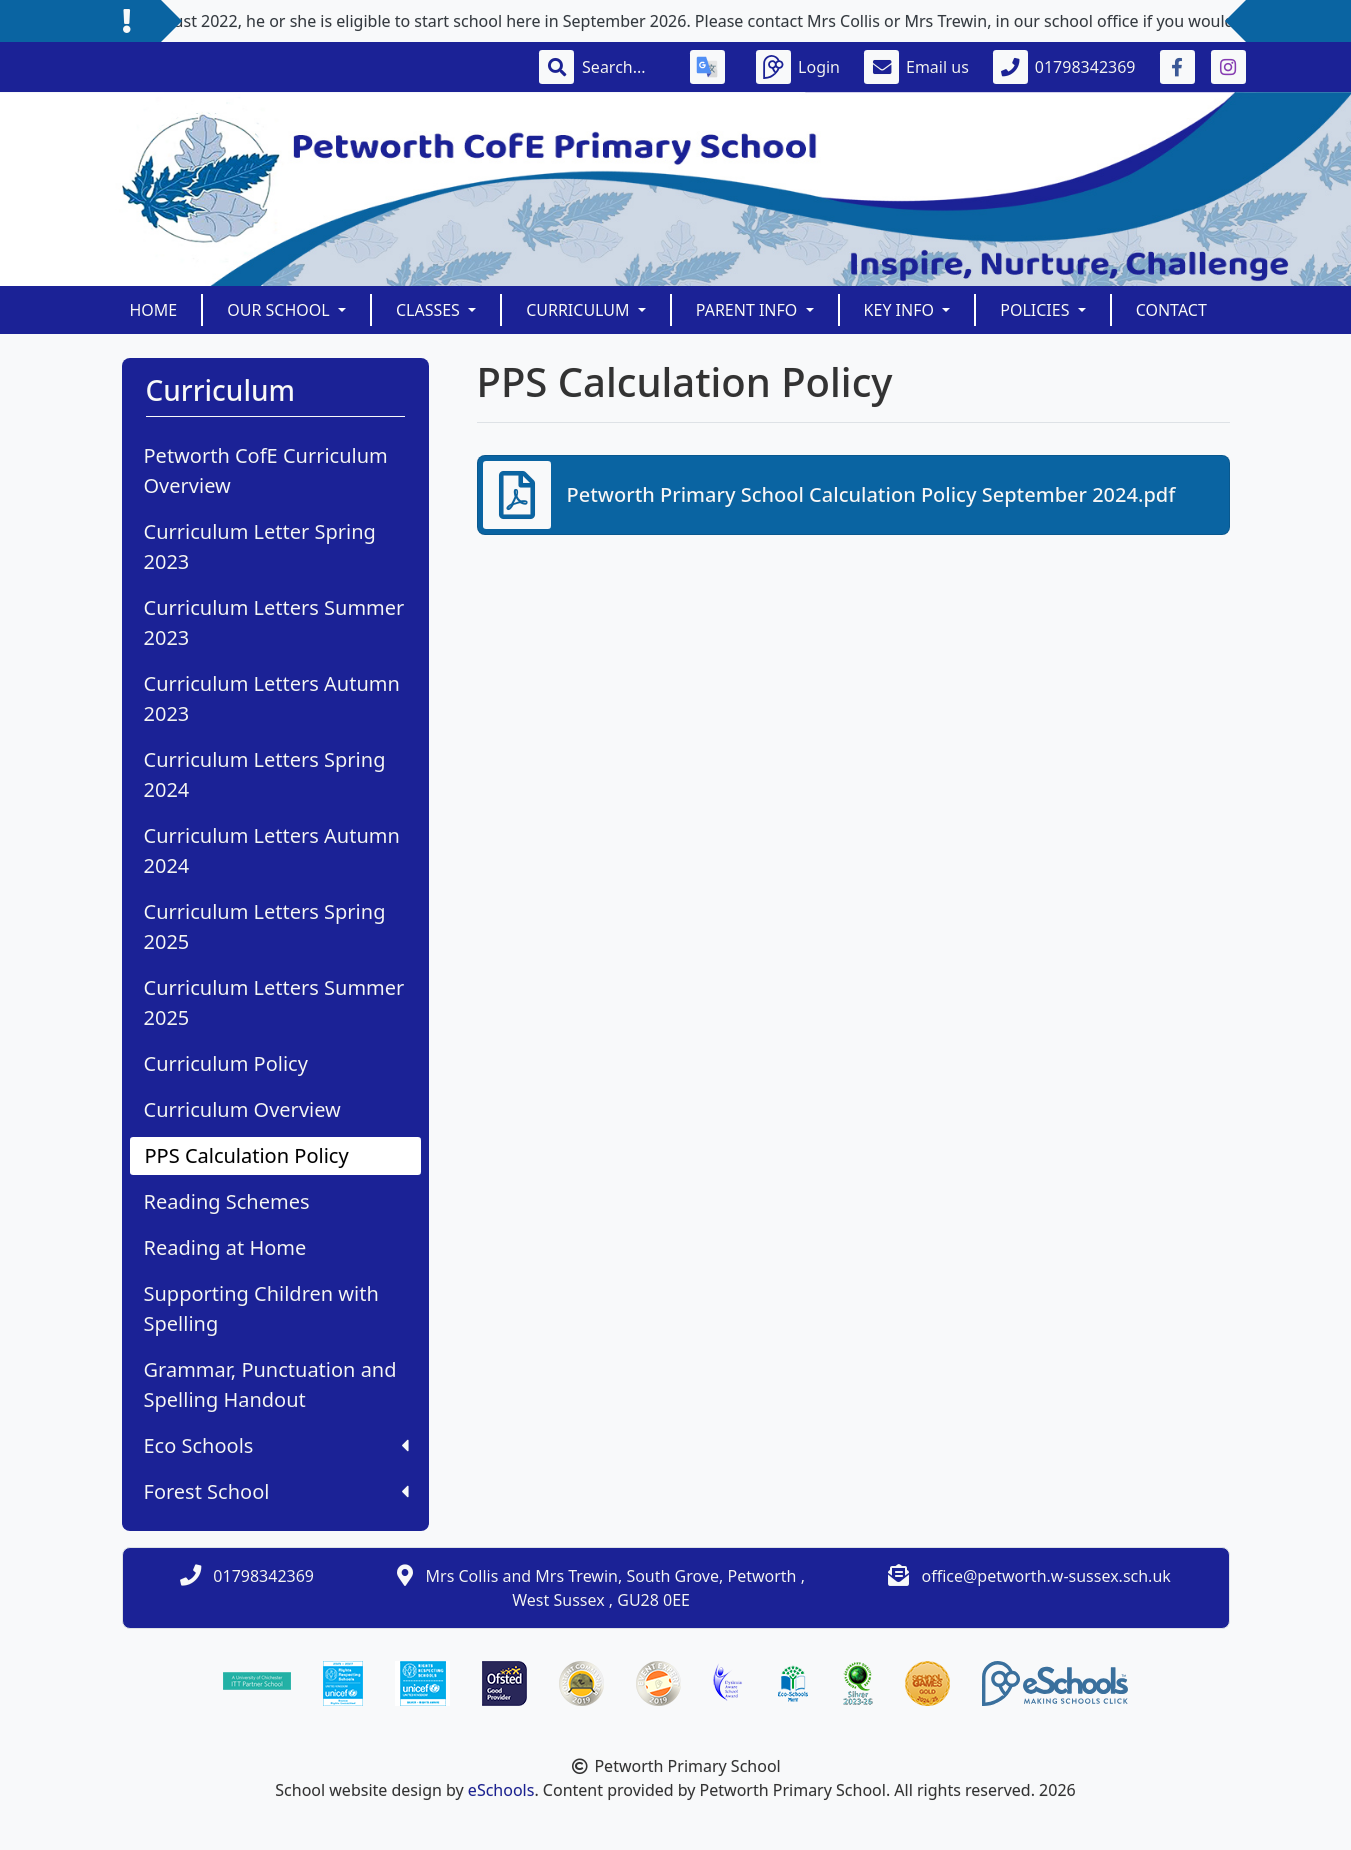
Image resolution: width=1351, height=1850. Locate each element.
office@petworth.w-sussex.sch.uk (1045, 1576)
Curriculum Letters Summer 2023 (274, 622)
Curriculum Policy (226, 1063)
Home (154, 310)
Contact (1171, 310)
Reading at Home (225, 1247)
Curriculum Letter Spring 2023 (260, 546)
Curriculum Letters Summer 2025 (274, 1002)
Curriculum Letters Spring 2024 (265, 774)
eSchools (501, 1790)
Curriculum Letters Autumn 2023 (272, 698)
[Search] (624, 67)
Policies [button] (1036, 310)
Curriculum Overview (242, 1109)
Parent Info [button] (749, 310)
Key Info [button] (901, 310)
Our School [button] (280, 310)
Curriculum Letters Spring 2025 (265, 926)
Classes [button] (430, 310)
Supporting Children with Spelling (261, 1308)
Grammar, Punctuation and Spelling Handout (270, 1384)
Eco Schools (276, 1445)
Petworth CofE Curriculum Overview (266, 470)
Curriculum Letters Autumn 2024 (272, 850)
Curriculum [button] (580, 310)
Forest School (276, 1491)
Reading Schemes (227, 1201)
